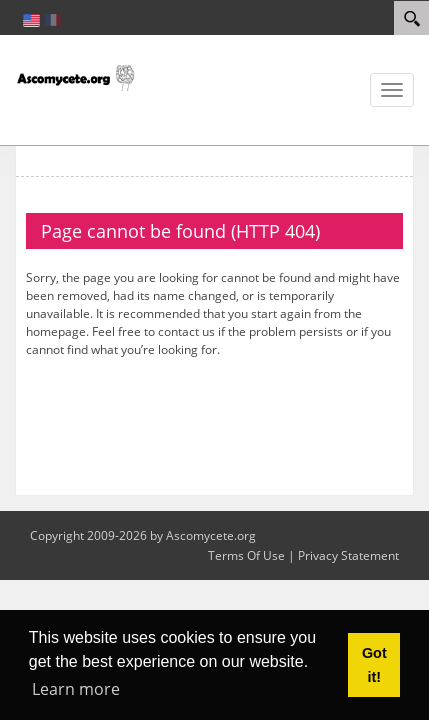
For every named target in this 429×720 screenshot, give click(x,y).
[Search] (411, 18)
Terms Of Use (246, 555)
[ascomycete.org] (75, 76)
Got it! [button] (374, 665)
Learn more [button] (76, 689)
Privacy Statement (348, 555)
